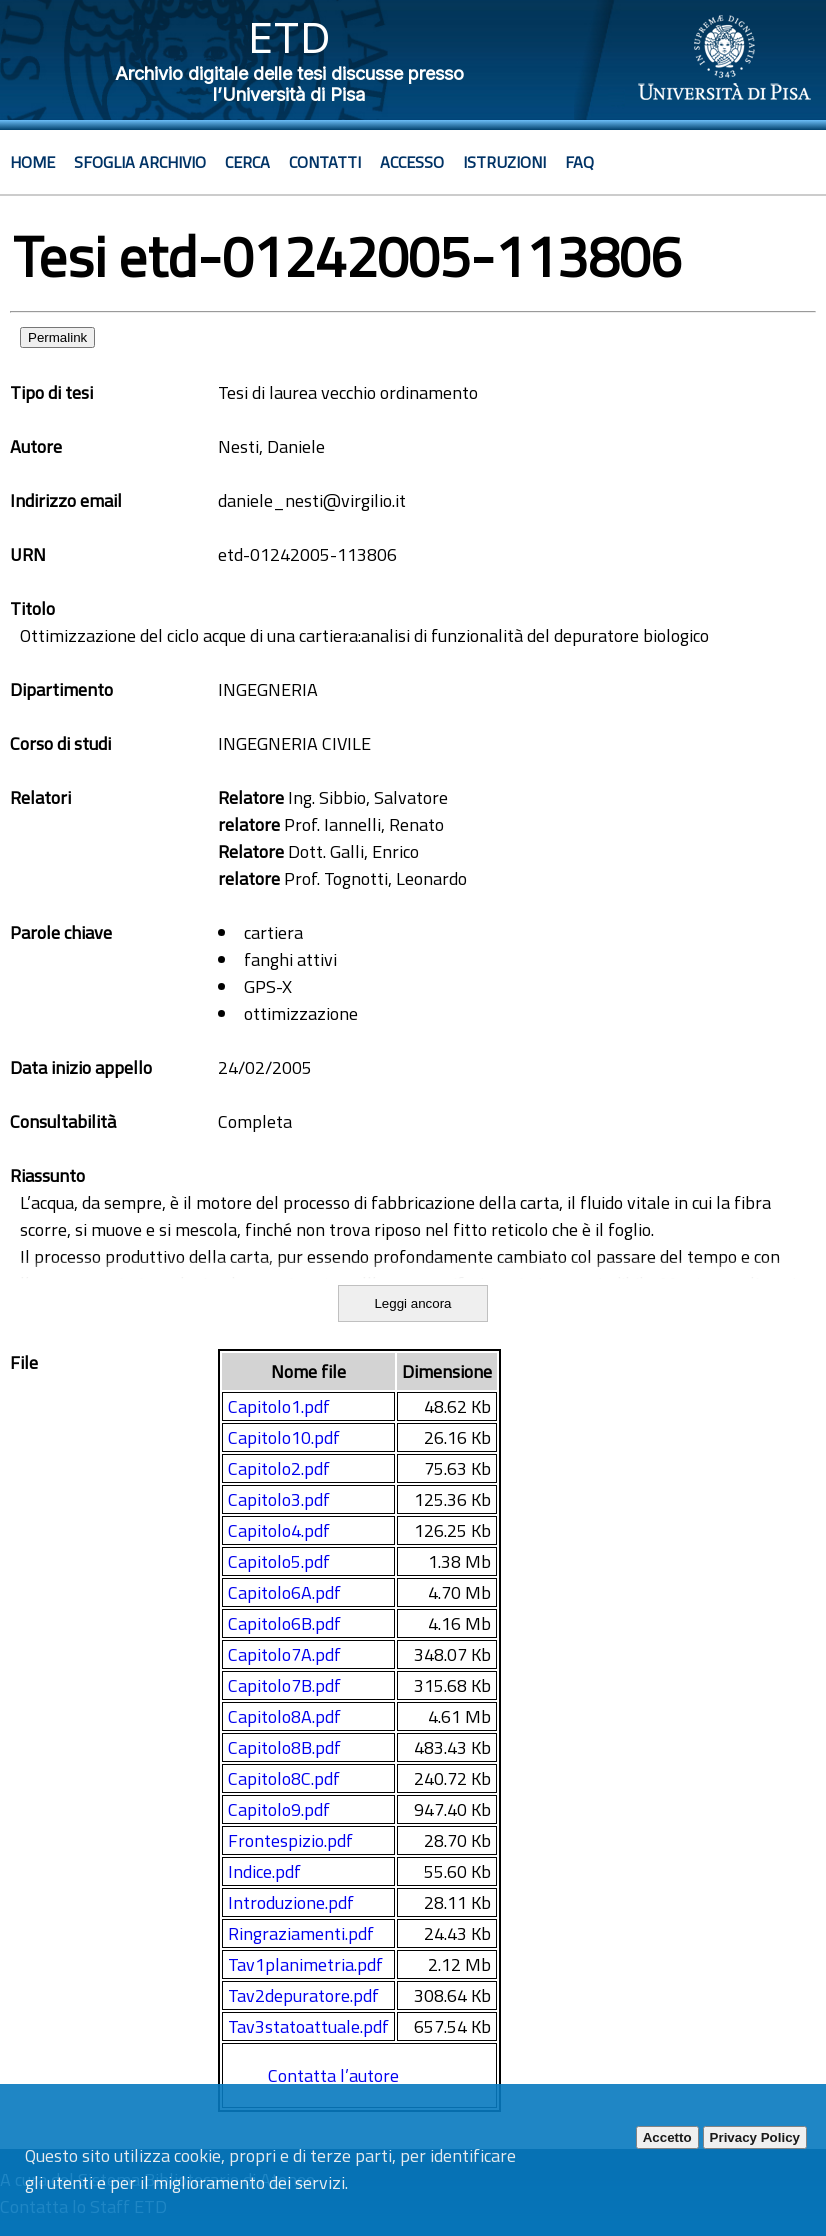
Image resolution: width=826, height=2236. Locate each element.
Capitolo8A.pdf (284, 1716)
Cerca (247, 162)
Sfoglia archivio (140, 162)
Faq (579, 162)
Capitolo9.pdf (279, 1809)
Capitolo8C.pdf (284, 1778)
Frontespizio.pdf (290, 1840)
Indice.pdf (264, 1871)
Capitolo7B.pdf (284, 1685)
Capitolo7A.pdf (284, 1654)
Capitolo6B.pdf (284, 1623)
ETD (289, 37)
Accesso (412, 162)
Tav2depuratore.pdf (303, 1995)
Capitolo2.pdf (279, 1468)
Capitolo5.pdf (279, 1561)
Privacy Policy (755, 2137)
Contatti (325, 162)
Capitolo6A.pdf (284, 1592)
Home (32, 162)
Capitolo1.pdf (279, 1406)
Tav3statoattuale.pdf (308, 2026)
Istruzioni (504, 162)
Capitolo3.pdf (279, 1499)
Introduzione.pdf (291, 1902)
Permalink (57, 337)
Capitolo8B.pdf (284, 1747)
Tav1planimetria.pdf (305, 1964)
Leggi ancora (412, 1303)
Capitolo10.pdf (284, 1437)
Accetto (667, 2137)
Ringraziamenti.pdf (301, 1933)
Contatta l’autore (333, 2075)
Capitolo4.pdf (279, 1530)
